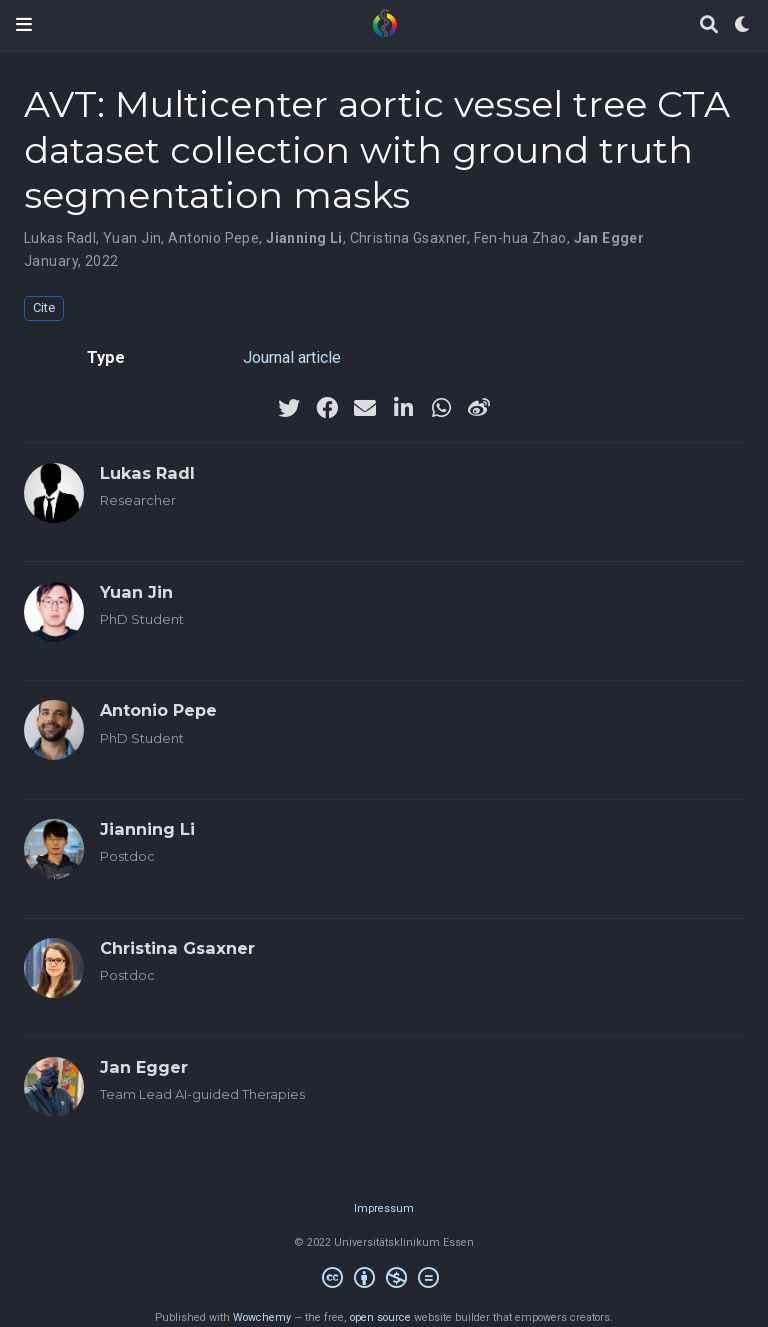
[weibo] (479, 408)
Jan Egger (609, 238)
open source (380, 1317)
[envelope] (365, 408)
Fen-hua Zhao (520, 238)
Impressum (384, 1208)
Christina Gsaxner (408, 238)
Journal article (292, 357)
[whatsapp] (441, 408)
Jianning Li (304, 238)
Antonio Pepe (213, 238)
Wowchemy (262, 1317)
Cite (44, 307)
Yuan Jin (132, 238)
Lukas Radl (60, 238)
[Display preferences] (743, 25)
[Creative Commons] (384, 1280)
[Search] (709, 25)
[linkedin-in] (403, 408)
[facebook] (327, 408)
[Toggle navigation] (24, 24)
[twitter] (289, 408)
